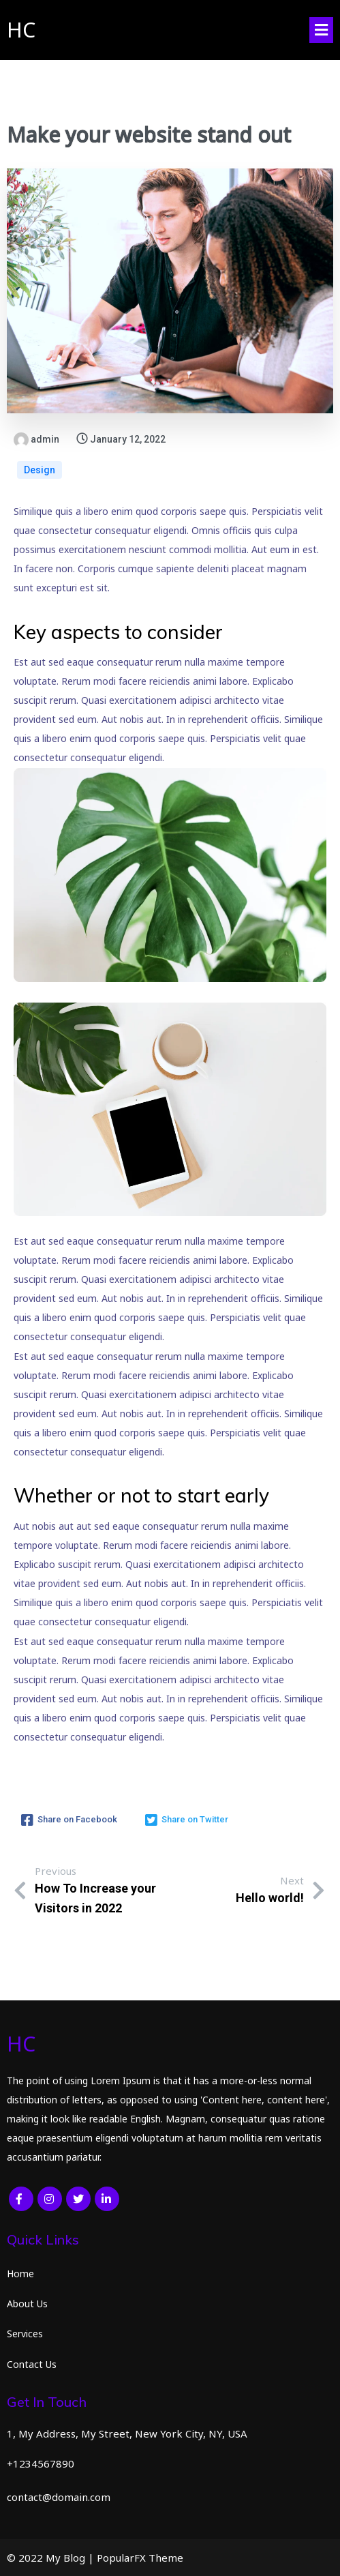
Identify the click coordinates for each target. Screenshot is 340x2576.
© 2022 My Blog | (52, 2557)
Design (39, 469)
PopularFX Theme (140, 2557)
